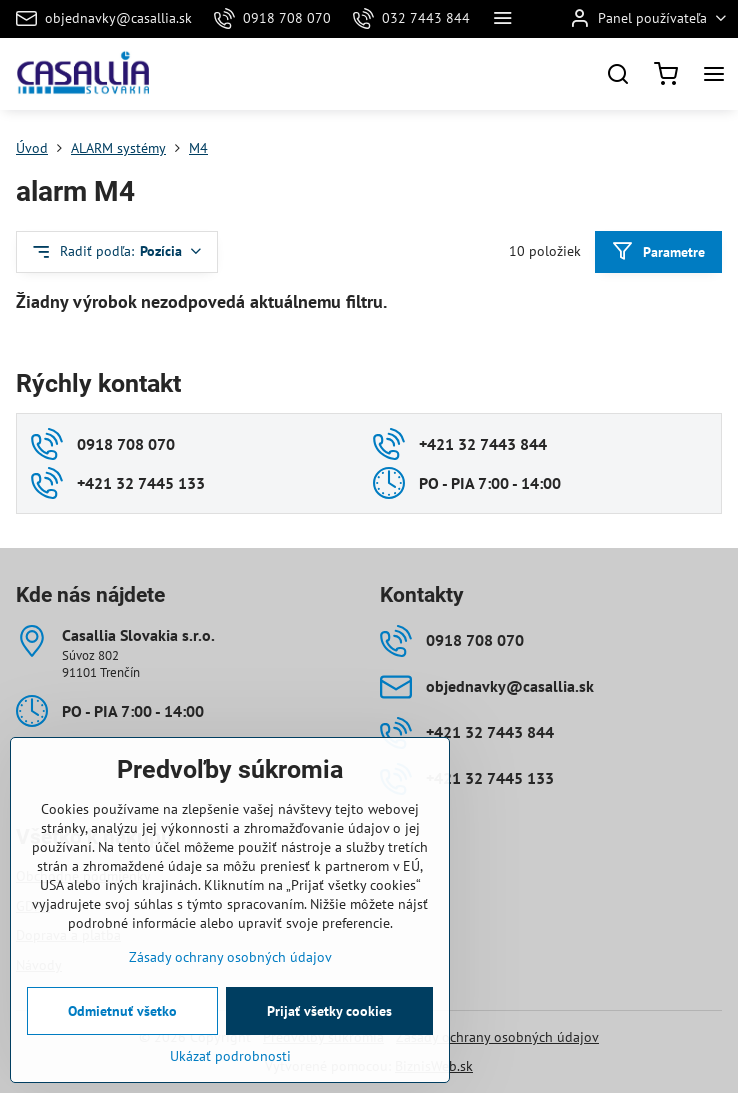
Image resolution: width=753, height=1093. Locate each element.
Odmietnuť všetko (122, 1038)
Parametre (658, 251)
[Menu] (714, 74)
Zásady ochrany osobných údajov (497, 1037)
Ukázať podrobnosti (230, 1083)
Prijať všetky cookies (329, 1038)
